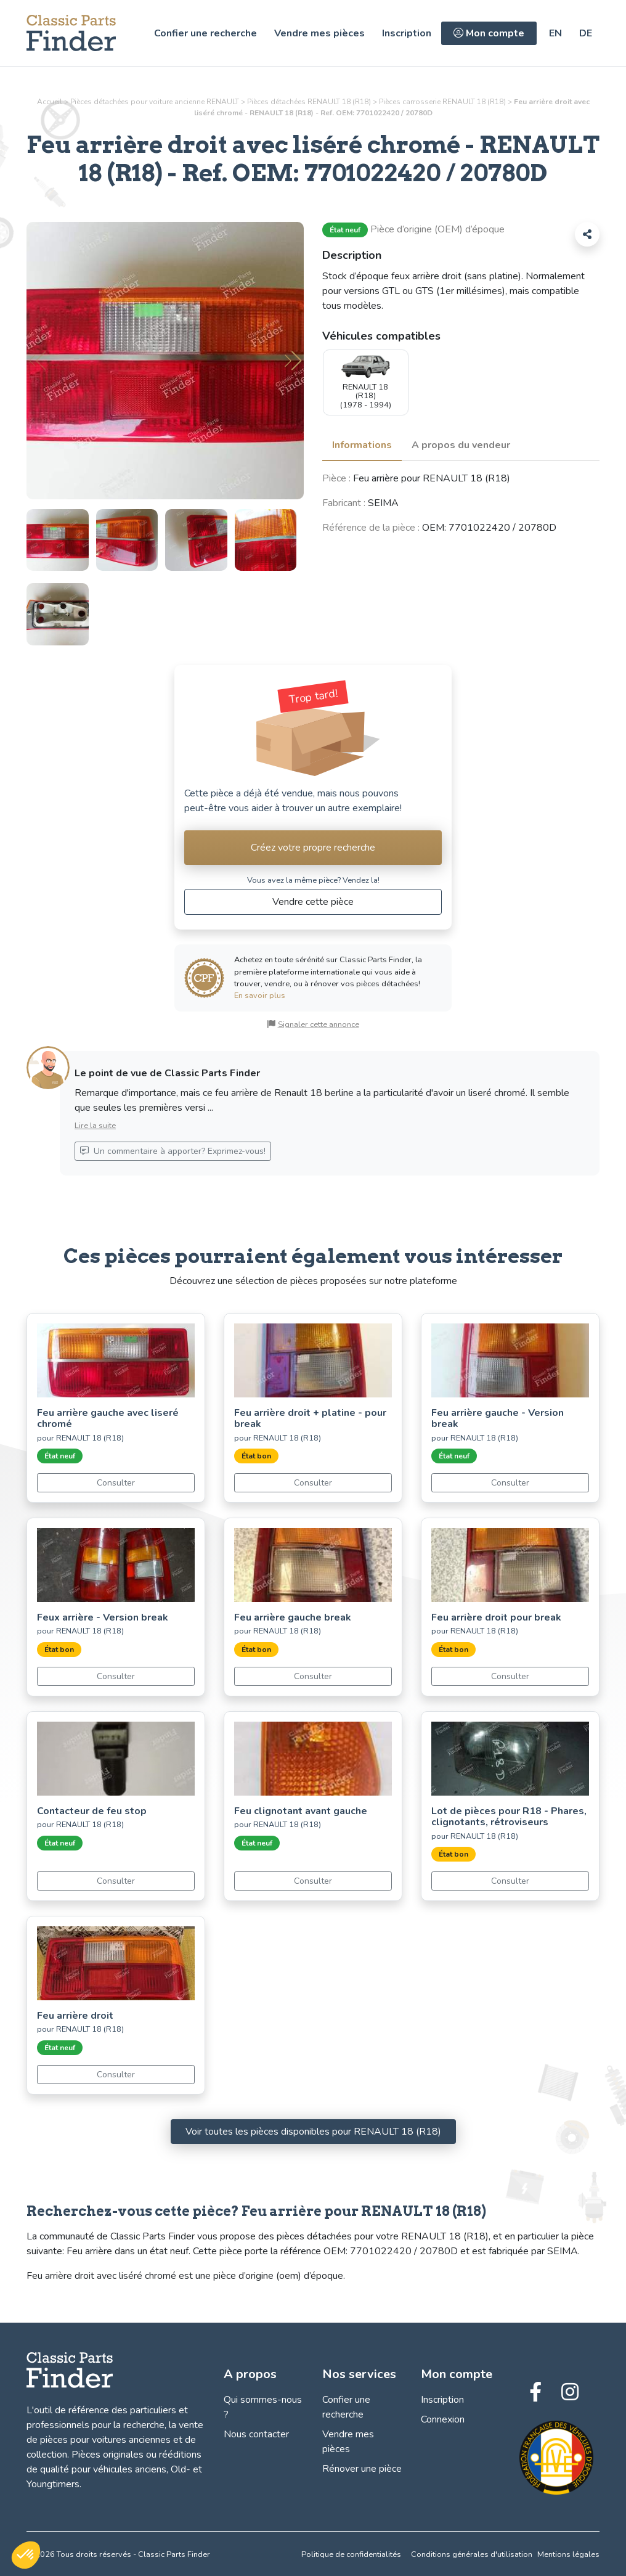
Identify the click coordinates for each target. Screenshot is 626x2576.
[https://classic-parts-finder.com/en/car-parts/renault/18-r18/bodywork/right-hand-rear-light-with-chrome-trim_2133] (555, 33)
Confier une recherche (205, 33)
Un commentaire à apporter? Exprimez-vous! (173, 1151)
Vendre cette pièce (313, 902)
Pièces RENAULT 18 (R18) (442, 102)
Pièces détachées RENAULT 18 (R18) (309, 102)
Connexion (443, 2419)
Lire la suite (95, 1125)
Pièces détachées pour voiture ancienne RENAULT (154, 102)
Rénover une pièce (362, 2469)
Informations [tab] (362, 445)
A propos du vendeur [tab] (461, 445)
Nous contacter (256, 2434)
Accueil (49, 102)
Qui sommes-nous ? (263, 2407)
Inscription (406, 33)
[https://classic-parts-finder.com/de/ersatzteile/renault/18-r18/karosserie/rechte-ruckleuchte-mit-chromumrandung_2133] (586, 33)
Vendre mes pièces (319, 33)
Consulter (116, 1483)
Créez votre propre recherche (313, 847)
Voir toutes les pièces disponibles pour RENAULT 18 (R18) (313, 2131)
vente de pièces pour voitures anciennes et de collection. (114, 2439)
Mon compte (488, 33)
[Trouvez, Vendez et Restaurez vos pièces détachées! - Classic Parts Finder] (71, 33)
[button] (293, 360)
